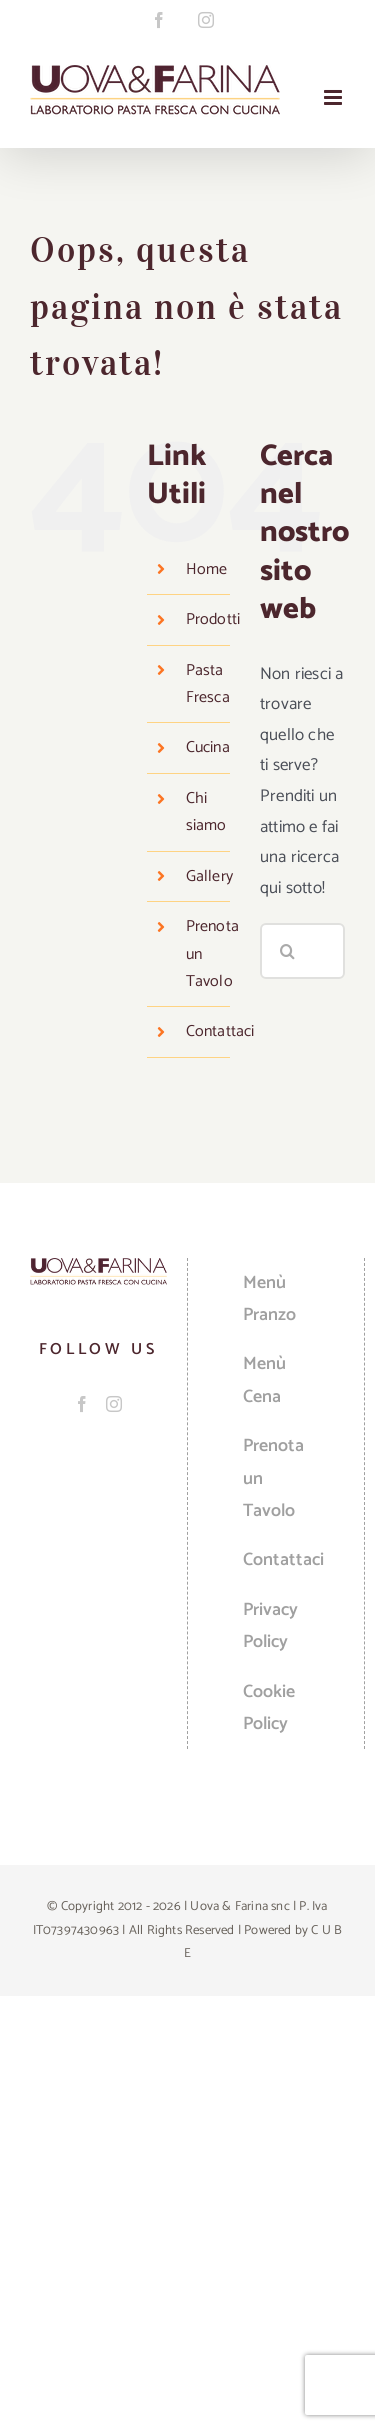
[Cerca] (288, 951)
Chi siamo (206, 812)
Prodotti (213, 619)
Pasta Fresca (208, 684)
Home (207, 569)
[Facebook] (82, 1404)
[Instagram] (114, 1404)
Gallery (209, 876)
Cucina (208, 747)
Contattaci (220, 1031)
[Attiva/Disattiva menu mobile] (334, 97)
